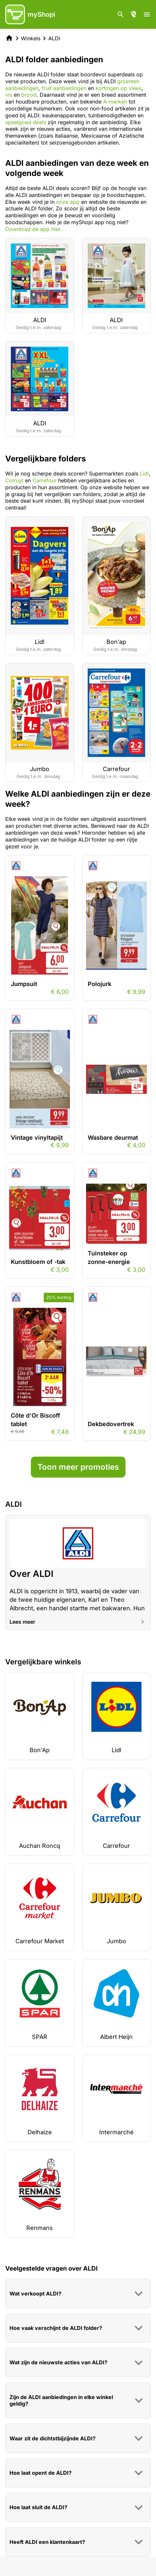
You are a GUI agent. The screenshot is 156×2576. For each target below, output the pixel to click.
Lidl (144, 473)
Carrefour (44, 480)
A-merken (115, 101)
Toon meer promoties (78, 1467)
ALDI (54, 38)
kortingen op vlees (119, 88)
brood (28, 94)
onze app (67, 202)
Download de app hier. (33, 229)
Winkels (30, 38)
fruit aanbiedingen (64, 88)
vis (8, 94)
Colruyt (14, 480)
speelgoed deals (25, 122)
